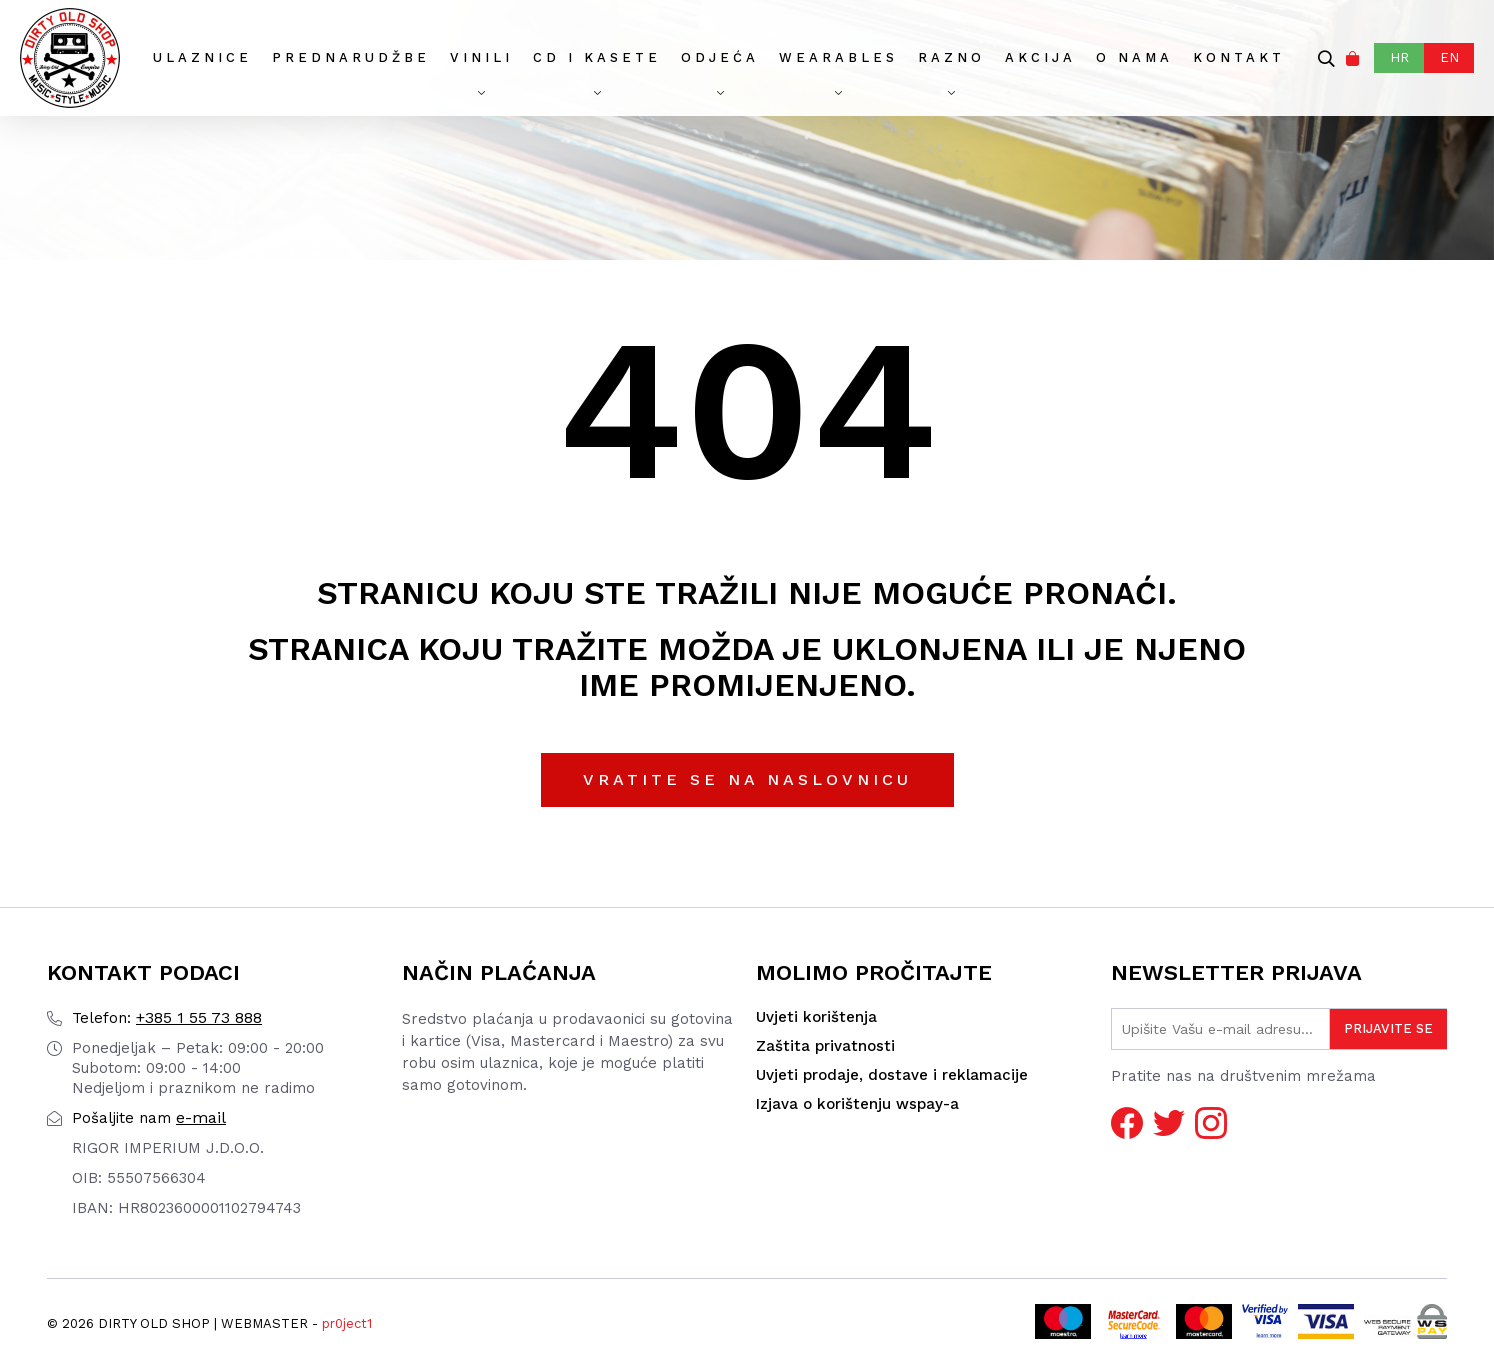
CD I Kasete (597, 57)
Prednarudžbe (351, 57)
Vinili (481, 57)
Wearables (838, 57)
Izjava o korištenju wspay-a (857, 1104)
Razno (951, 57)
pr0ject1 (347, 1323)
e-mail (149, 1117)
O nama (1134, 57)
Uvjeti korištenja (816, 1017)
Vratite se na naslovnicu (747, 779)
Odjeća (720, 57)
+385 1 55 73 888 (167, 1017)
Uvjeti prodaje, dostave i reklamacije (892, 1075)
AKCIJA (1040, 57)
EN (1449, 57)
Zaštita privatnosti (825, 1046)
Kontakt (1239, 57)
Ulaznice (202, 57)
